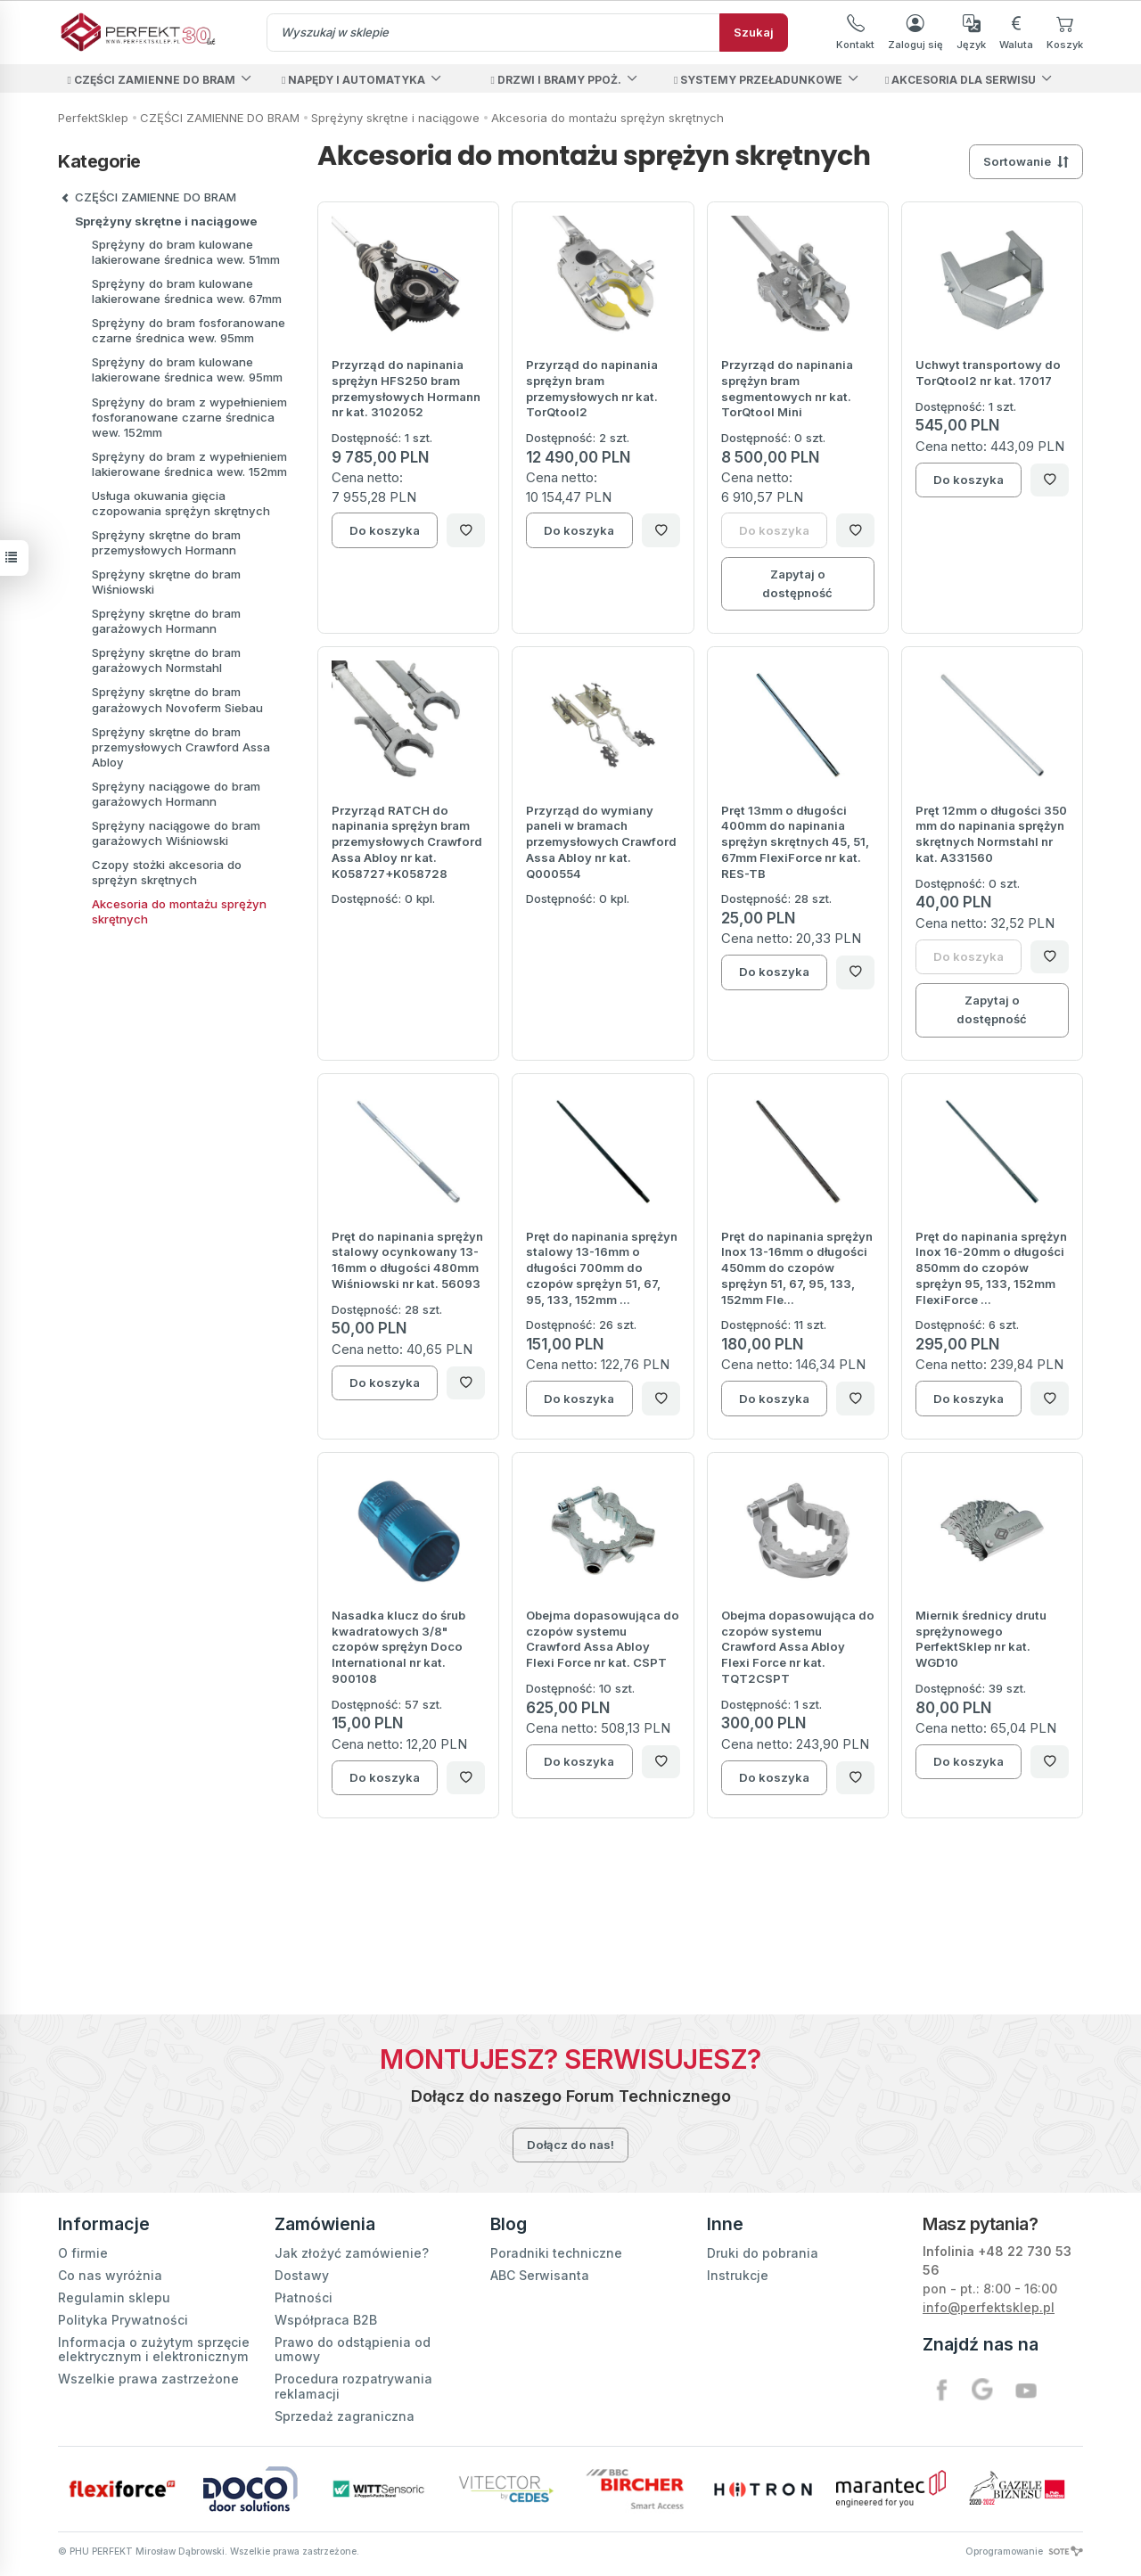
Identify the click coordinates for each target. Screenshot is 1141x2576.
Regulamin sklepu (114, 2297)
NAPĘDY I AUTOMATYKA (353, 79)
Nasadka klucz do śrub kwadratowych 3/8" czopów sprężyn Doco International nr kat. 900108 (398, 1647)
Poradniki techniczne (556, 2252)
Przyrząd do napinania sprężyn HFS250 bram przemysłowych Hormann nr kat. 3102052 (406, 388)
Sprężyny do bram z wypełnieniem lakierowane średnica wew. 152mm (189, 464)
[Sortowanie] (1026, 162)
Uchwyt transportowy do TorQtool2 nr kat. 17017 (988, 372)
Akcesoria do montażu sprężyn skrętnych (179, 911)
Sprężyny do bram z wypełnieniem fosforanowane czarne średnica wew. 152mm (189, 417)
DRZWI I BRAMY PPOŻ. (555, 79)
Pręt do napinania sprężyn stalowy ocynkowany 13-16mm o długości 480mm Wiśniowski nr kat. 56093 (407, 1260)
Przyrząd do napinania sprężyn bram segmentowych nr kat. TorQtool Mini (787, 388)
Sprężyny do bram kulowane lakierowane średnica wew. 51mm (186, 252)
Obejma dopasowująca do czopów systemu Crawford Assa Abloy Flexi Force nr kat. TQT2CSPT (797, 1647)
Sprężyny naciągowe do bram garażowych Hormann (176, 793)
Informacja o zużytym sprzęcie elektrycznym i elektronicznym (154, 2349)
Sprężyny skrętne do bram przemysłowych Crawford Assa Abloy (181, 747)
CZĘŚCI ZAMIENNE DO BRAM (150, 79)
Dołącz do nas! (570, 2144)
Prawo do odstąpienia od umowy (353, 2349)
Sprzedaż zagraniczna (345, 2416)
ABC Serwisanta (539, 2275)
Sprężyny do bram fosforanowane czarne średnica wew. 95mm (188, 330)
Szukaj (754, 32)
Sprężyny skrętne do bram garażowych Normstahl (166, 660)
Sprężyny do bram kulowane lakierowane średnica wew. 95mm (187, 369)
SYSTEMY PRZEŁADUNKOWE (758, 79)
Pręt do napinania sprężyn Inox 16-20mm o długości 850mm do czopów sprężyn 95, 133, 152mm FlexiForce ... (991, 1268)
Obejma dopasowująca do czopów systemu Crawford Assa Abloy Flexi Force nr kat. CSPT (602, 1638)
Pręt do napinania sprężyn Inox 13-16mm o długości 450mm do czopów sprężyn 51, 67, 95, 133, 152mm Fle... (797, 1268)
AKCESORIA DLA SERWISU (960, 79)
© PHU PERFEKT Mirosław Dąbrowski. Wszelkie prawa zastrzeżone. (208, 2551)
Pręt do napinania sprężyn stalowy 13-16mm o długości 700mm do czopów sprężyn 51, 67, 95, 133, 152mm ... (601, 1268)
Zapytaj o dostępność (797, 583)
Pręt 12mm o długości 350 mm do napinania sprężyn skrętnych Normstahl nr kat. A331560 (991, 834)
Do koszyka (384, 530)
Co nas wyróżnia (110, 2275)
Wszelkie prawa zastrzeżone (148, 2378)
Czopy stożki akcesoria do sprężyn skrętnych (167, 872)
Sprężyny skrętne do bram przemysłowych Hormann (166, 542)
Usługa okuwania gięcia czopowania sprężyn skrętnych (181, 503)
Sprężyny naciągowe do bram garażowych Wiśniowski (176, 833)
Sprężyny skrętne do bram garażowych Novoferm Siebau (177, 699)
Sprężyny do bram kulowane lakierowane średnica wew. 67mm (187, 291)
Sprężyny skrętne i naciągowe (166, 221)
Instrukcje (737, 2275)
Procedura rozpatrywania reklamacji (353, 2386)
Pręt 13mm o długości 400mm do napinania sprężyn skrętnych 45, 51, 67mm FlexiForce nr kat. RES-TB (795, 842)
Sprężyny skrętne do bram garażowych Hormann (166, 621)
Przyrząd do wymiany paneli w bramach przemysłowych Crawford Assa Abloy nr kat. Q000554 (601, 842)
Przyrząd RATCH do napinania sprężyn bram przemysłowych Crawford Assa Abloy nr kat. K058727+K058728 (407, 842)
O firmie (83, 2252)
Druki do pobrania (762, 2252)
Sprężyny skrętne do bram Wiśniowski (166, 581)
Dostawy (302, 2275)
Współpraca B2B (326, 2319)
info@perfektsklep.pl (989, 2307)
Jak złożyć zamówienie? (352, 2252)
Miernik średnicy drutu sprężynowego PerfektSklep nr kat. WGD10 (981, 1638)
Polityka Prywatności (123, 2319)
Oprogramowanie (1024, 2551)
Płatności (303, 2297)
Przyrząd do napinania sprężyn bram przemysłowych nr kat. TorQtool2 (592, 388)
